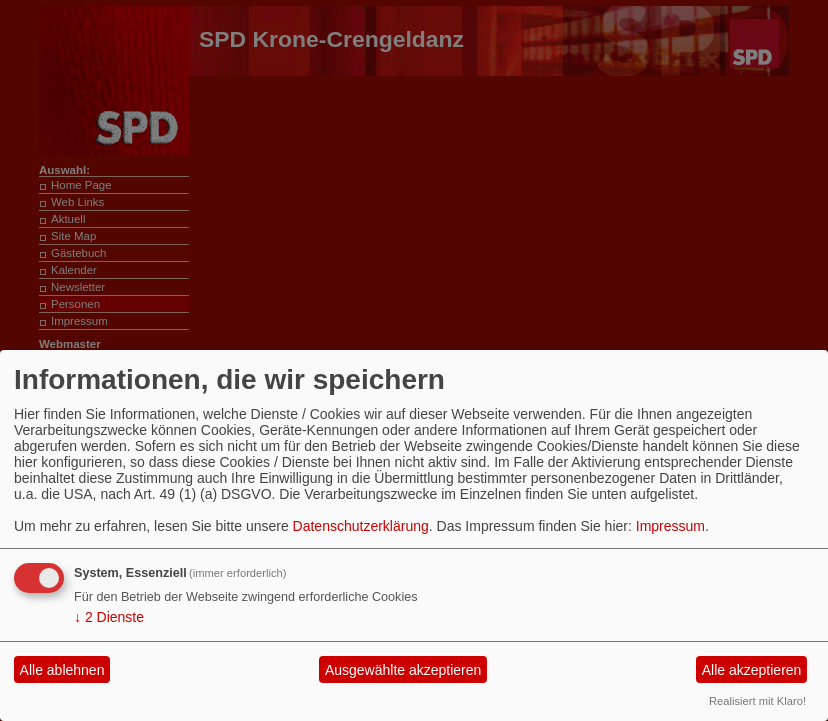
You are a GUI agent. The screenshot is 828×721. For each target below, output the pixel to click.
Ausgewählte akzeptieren (403, 670)
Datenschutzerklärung (361, 526)
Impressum (670, 526)
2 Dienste (109, 617)
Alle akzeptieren (752, 670)
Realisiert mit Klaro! (757, 701)
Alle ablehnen (62, 670)
